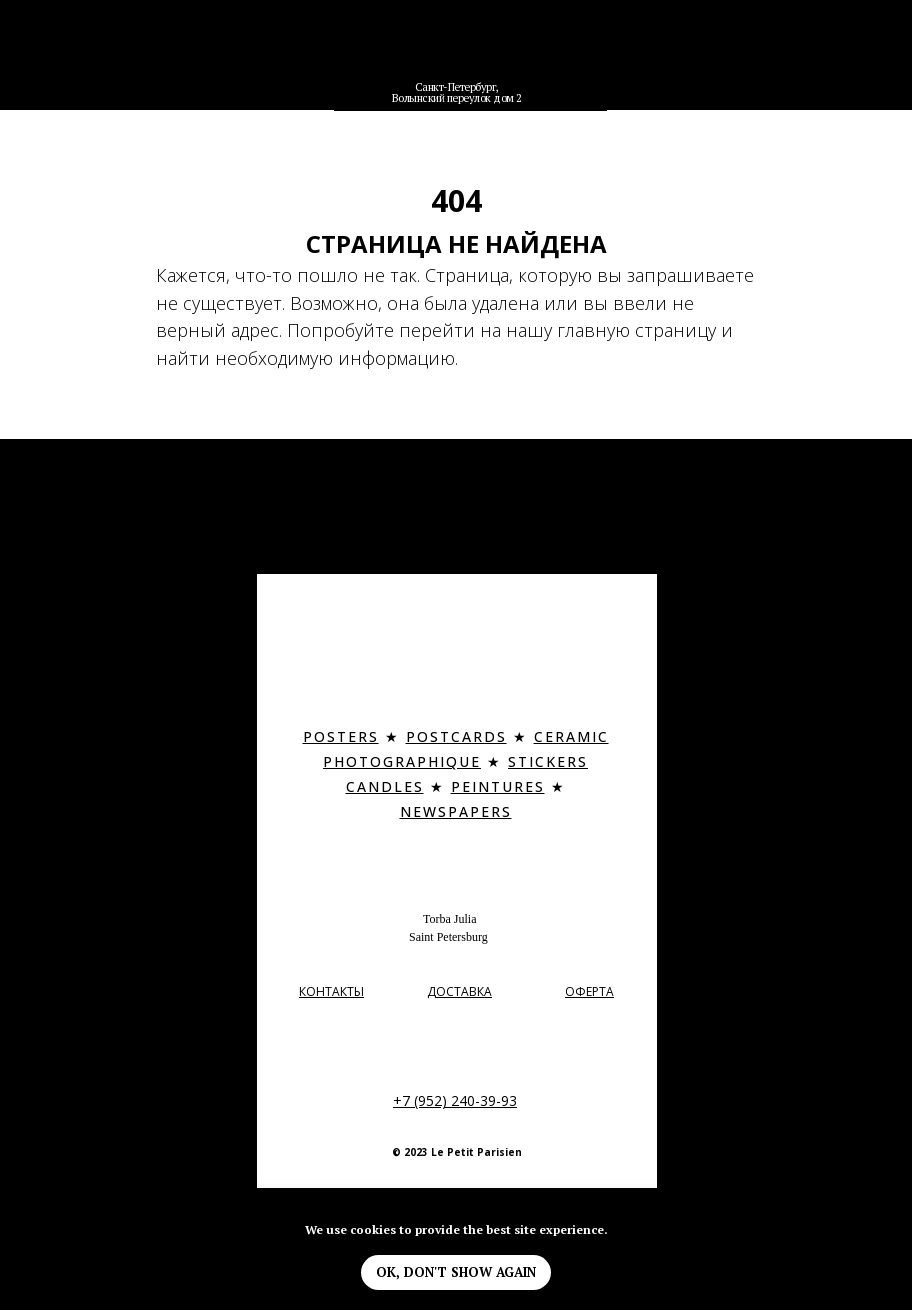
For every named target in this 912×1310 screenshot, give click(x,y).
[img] (457, 53)
